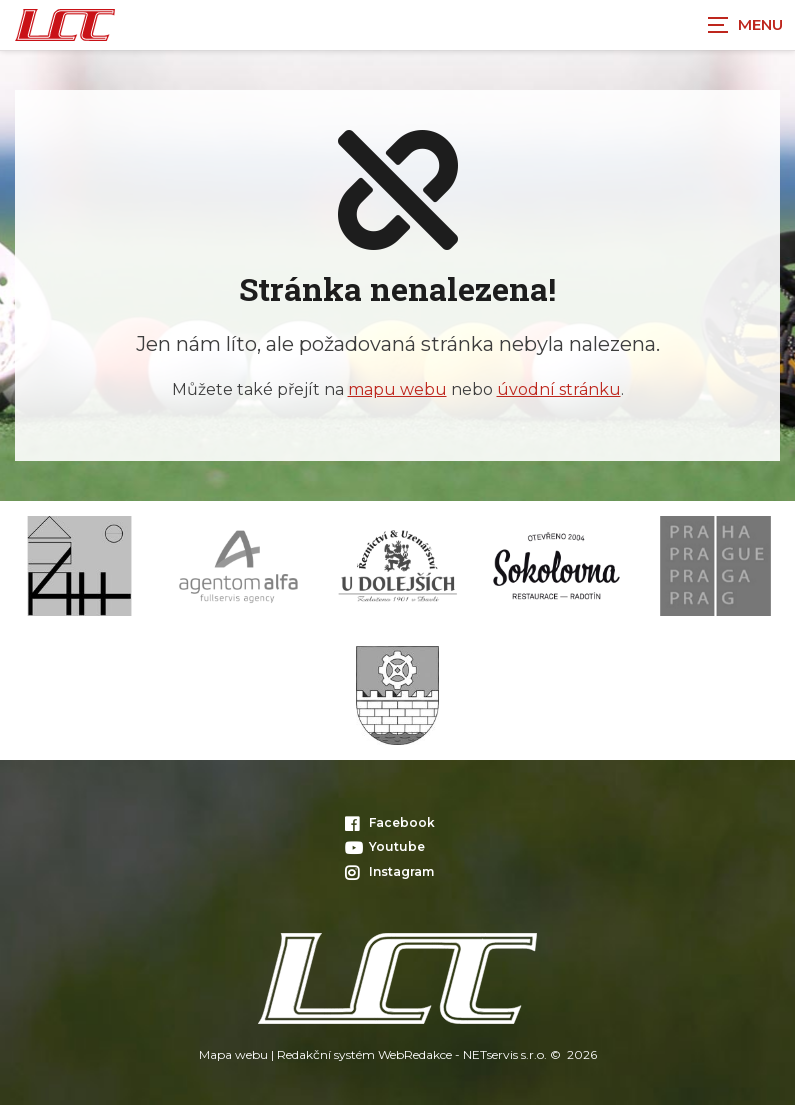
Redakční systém (326, 1054)
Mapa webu (233, 1054)
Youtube (385, 846)
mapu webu (397, 389)
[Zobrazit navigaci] (745, 25)
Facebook (390, 822)
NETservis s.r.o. (505, 1054)
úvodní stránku (559, 389)
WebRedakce (415, 1054)
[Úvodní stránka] (65, 25)
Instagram (389, 871)
